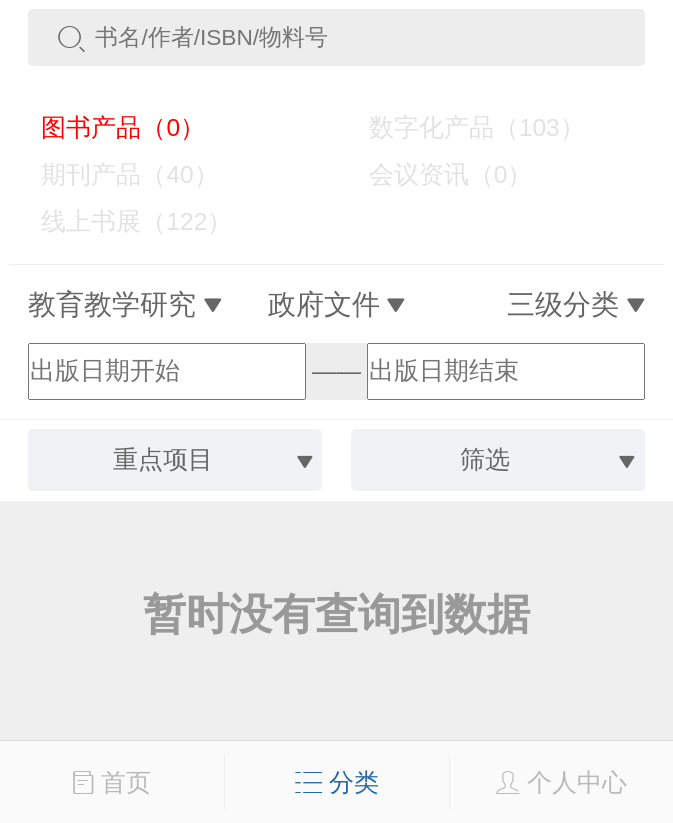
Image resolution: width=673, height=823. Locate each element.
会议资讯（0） (437, 174)
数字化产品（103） (463, 127)
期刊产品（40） (116, 174)
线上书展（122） (123, 221)
